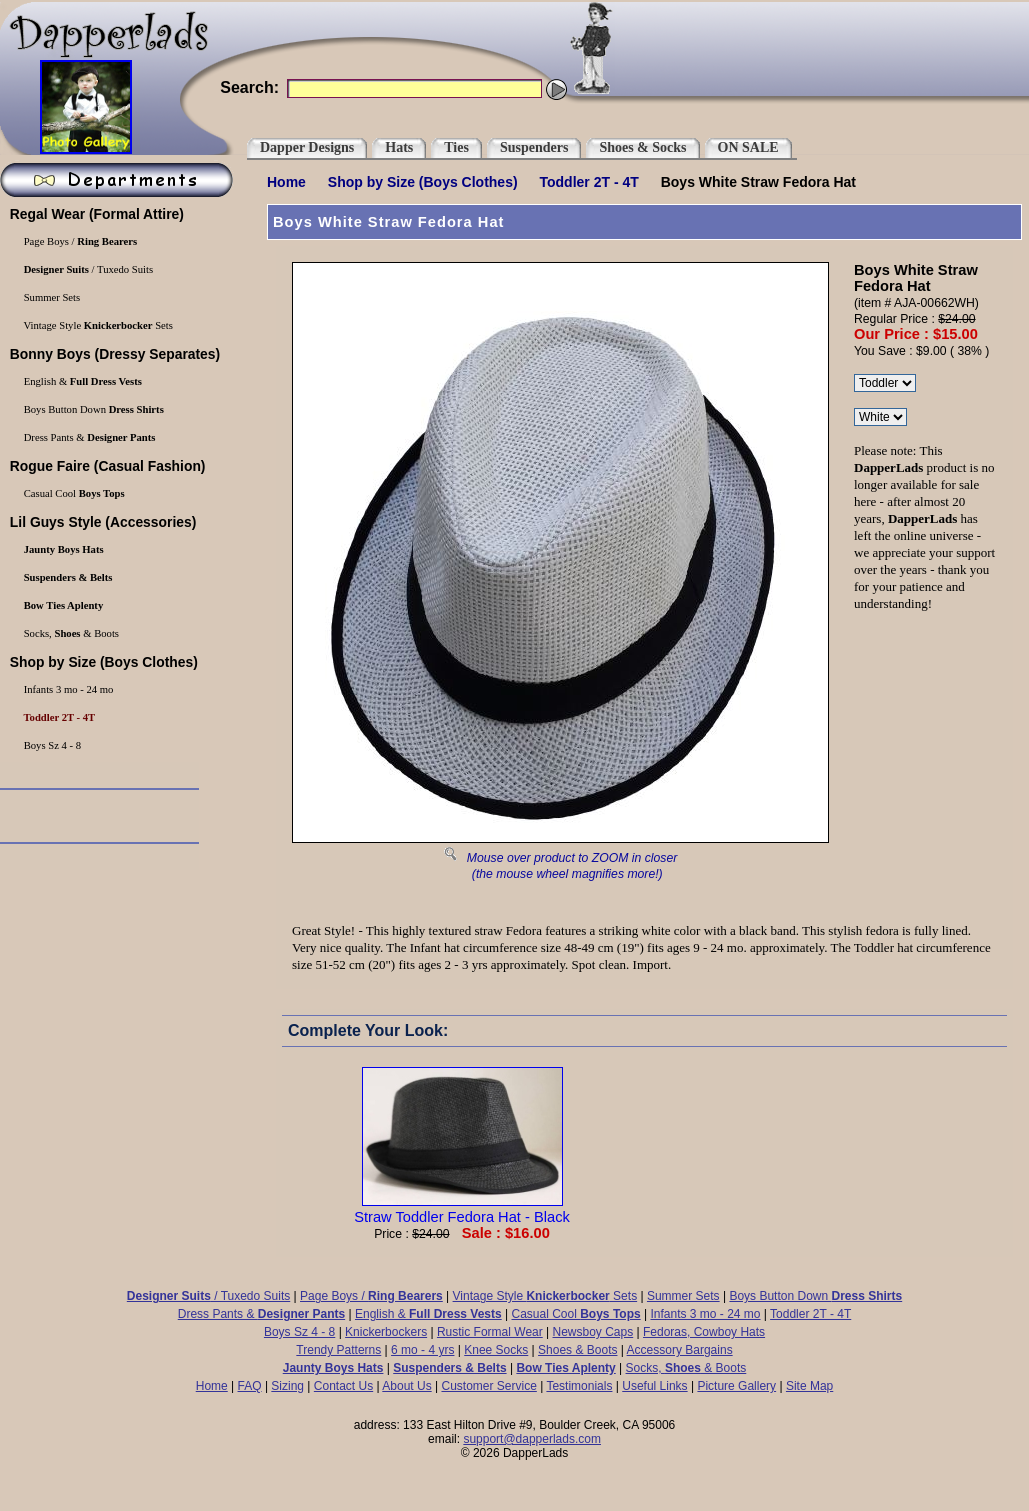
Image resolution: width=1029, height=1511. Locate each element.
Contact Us (343, 1386)
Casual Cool (576, 1314)
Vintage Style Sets (545, 1296)
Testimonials (579, 1386)
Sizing (287, 1386)
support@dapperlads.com (532, 1439)
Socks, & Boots (686, 1368)
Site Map (809, 1386)
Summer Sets (683, 1296)
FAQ (250, 1386)
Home (286, 182)
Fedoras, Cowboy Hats (704, 1332)
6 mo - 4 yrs (422, 1350)
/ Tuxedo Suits (208, 1296)
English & (428, 1314)
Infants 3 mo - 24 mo (705, 1314)
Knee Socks (496, 1350)
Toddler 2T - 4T (589, 182)
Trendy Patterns (338, 1350)
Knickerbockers (386, 1332)
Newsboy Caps (593, 1332)
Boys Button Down (815, 1296)
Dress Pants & (261, 1314)
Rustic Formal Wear (490, 1332)
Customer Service (488, 1386)
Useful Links (654, 1386)
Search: (249, 87)
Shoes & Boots (577, 1350)
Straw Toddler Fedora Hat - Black (462, 1209)
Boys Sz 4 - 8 (299, 1332)
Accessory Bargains (680, 1350)
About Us (406, 1386)
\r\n (885, 383)
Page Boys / (371, 1296)
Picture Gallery (736, 1386)
